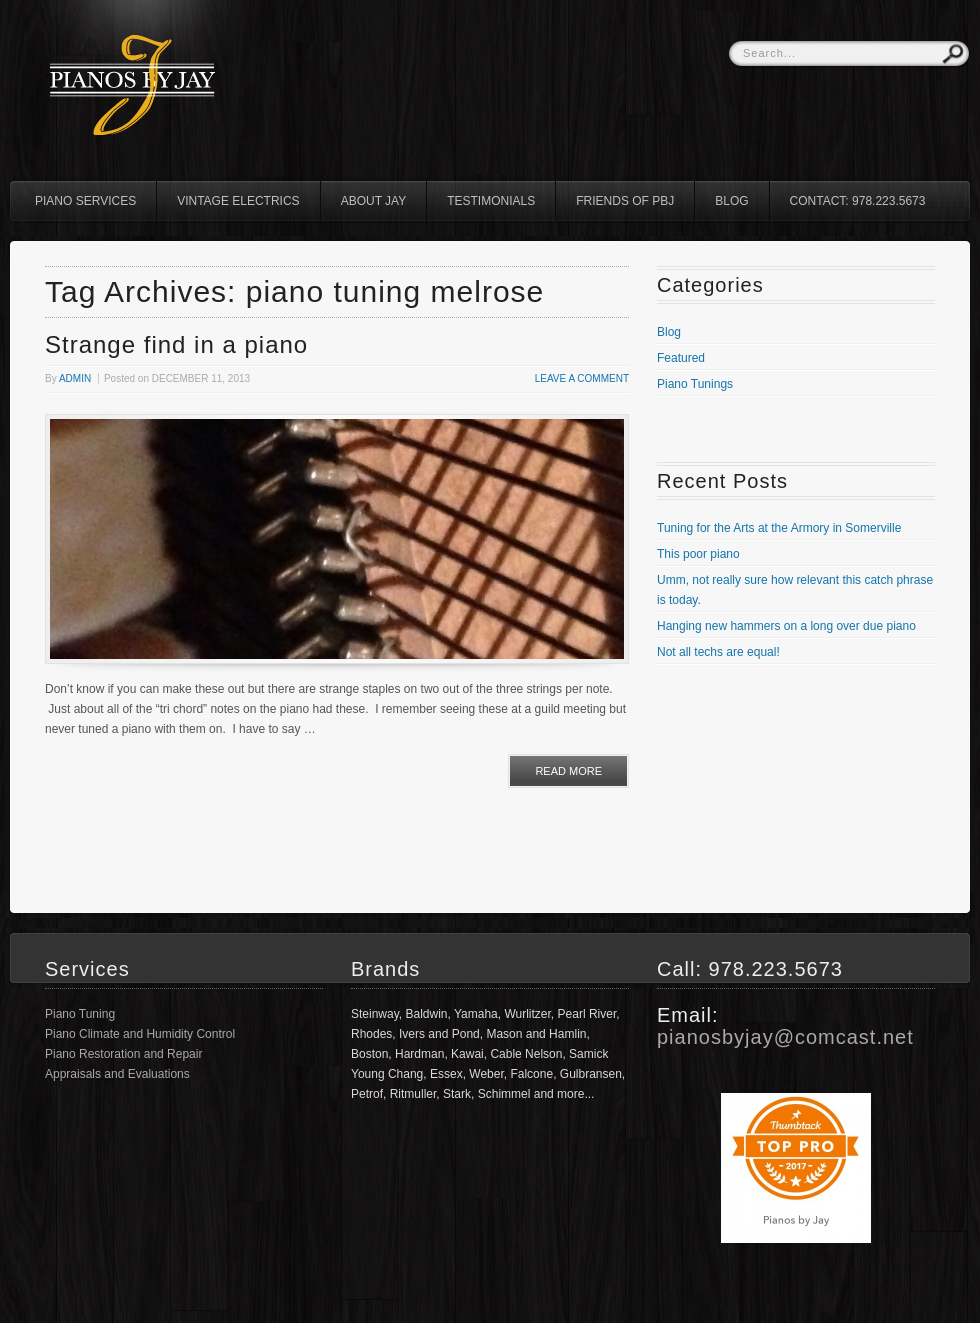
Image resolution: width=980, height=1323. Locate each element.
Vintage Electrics (238, 201)
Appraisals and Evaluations (117, 1074)
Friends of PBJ (625, 201)
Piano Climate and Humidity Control (140, 1034)
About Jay (374, 201)
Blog (731, 201)
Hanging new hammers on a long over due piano (786, 626)
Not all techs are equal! (718, 652)
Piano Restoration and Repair (123, 1054)
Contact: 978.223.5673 (858, 201)
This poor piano (698, 554)
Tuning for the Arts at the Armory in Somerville (779, 528)
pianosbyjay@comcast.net (785, 1037)
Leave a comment (582, 378)
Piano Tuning (80, 1014)
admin (75, 378)
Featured (681, 358)
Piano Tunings (695, 384)
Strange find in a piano (176, 344)
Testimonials (491, 201)
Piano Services (85, 201)
